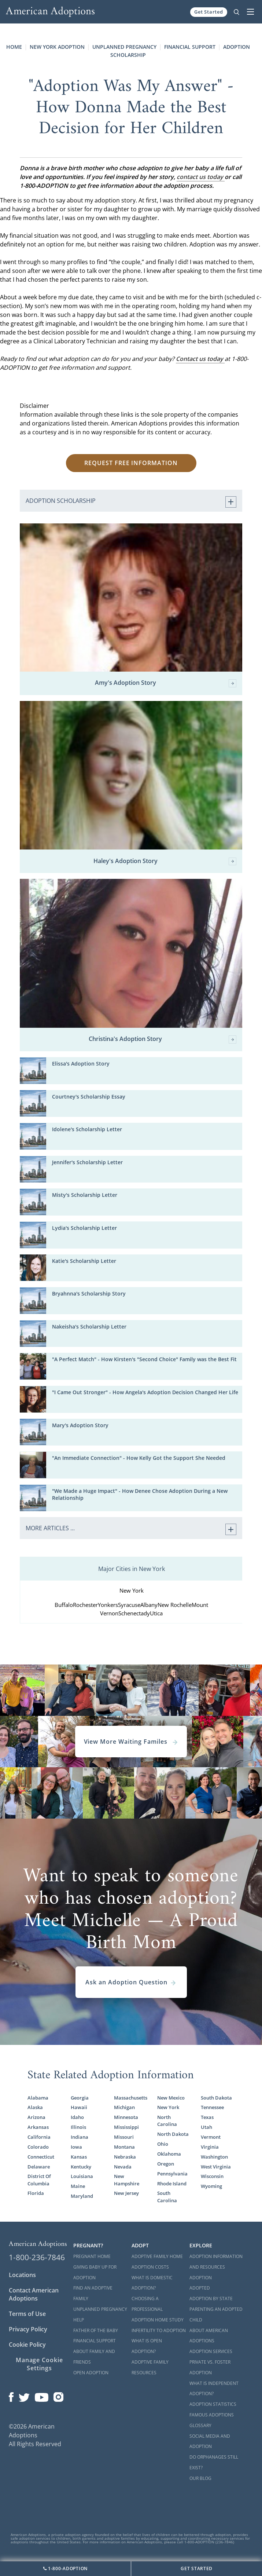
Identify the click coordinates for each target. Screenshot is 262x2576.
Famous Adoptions (211, 2415)
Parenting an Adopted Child (216, 2314)
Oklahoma (169, 2154)
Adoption (200, 2277)
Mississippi (126, 2127)
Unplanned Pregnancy (124, 46)
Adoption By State (211, 2298)
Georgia (80, 2097)
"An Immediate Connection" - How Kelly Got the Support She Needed (138, 1457)
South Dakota (216, 2097)
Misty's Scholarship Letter (84, 1194)
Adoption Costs (150, 2267)
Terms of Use (27, 2314)
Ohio (162, 2144)
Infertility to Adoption (159, 2330)
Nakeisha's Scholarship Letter (89, 1326)
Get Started (208, 11)
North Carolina (167, 2120)
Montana (124, 2147)
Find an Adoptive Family (92, 2293)
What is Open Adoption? (147, 2346)
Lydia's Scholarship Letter (84, 1227)
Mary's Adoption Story (80, 1425)
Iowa (76, 2147)
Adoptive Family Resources (150, 2367)
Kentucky (81, 2166)
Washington (214, 2156)
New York (168, 2107)
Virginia (210, 2147)
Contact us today (200, 359)
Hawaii (79, 2107)
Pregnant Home (92, 2256)
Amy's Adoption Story (166, 683)
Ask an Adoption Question (130, 1982)
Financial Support (189, 46)
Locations (22, 2275)
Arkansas (38, 2127)
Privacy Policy (28, 2329)
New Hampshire (126, 2179)
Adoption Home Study (158, 2320)
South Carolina (167, 2196)
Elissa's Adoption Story (81, 1063)
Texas (207, 2117)
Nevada (123, 2166)
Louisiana (82, 2176)
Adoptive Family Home (157, 2256)
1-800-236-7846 (37, 2257)
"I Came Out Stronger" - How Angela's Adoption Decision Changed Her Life (145, 1392)
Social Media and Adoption (209, 2441)
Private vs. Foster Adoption (209, 2367)
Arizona (36, 2117)
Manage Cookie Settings (39, 2364)
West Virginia (216, 2166)
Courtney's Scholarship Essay (88, 1096)
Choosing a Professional (147, 2303)
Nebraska (125, 2156)
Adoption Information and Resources (216, 2261)
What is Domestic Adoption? (152, 2282)
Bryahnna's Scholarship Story (89, 1293)
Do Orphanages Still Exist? (213, 2462)
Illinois (78, 2127)
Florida (35, 2193)
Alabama (37, 2097)
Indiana (79, 2137)
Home (14, 46)
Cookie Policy (27, 2345)
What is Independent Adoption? (214, 2388)
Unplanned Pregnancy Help (100, 2314)
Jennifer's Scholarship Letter (87, 1162)
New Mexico (171, 2097)
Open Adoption (90, 2372)
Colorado (38, 2147)
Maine (78, 2186)
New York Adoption (57, 46)
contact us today (201, 177)
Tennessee (212, 2107)
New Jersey (126, 2193)
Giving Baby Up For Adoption (95, 2272)
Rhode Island (172, 2183)
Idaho (77, 2117)
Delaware (38, 2166)
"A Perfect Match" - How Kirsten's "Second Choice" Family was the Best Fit (144, 1359)
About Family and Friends (94, 2356)
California (39, 2137)
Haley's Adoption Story (165, 861)
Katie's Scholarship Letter (84, 1260)
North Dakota (173, 2134)
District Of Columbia (39, 2179)
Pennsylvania (172, 2173)
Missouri (124, 2137)
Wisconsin (212, 2176)
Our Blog (200, 2478)
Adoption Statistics (212, 2404)
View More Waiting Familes (131, 1742)
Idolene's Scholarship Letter (87, 1129)
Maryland (82, 2196)
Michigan (124, 2107)
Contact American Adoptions (34, 2294)
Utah (206, 2127)
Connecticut (40, 2156)
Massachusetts (130, 2097)
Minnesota (126, 2117)
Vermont (211, 2137)
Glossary (200, 2425)
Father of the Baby (95, 2330)
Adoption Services (210, 2351)
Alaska (35, 2107)
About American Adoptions (208, 2335)
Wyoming (211, 2186)
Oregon (165, 2163)
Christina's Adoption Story (162, 1039)
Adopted (199, 2288)
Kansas (79, 2156)
